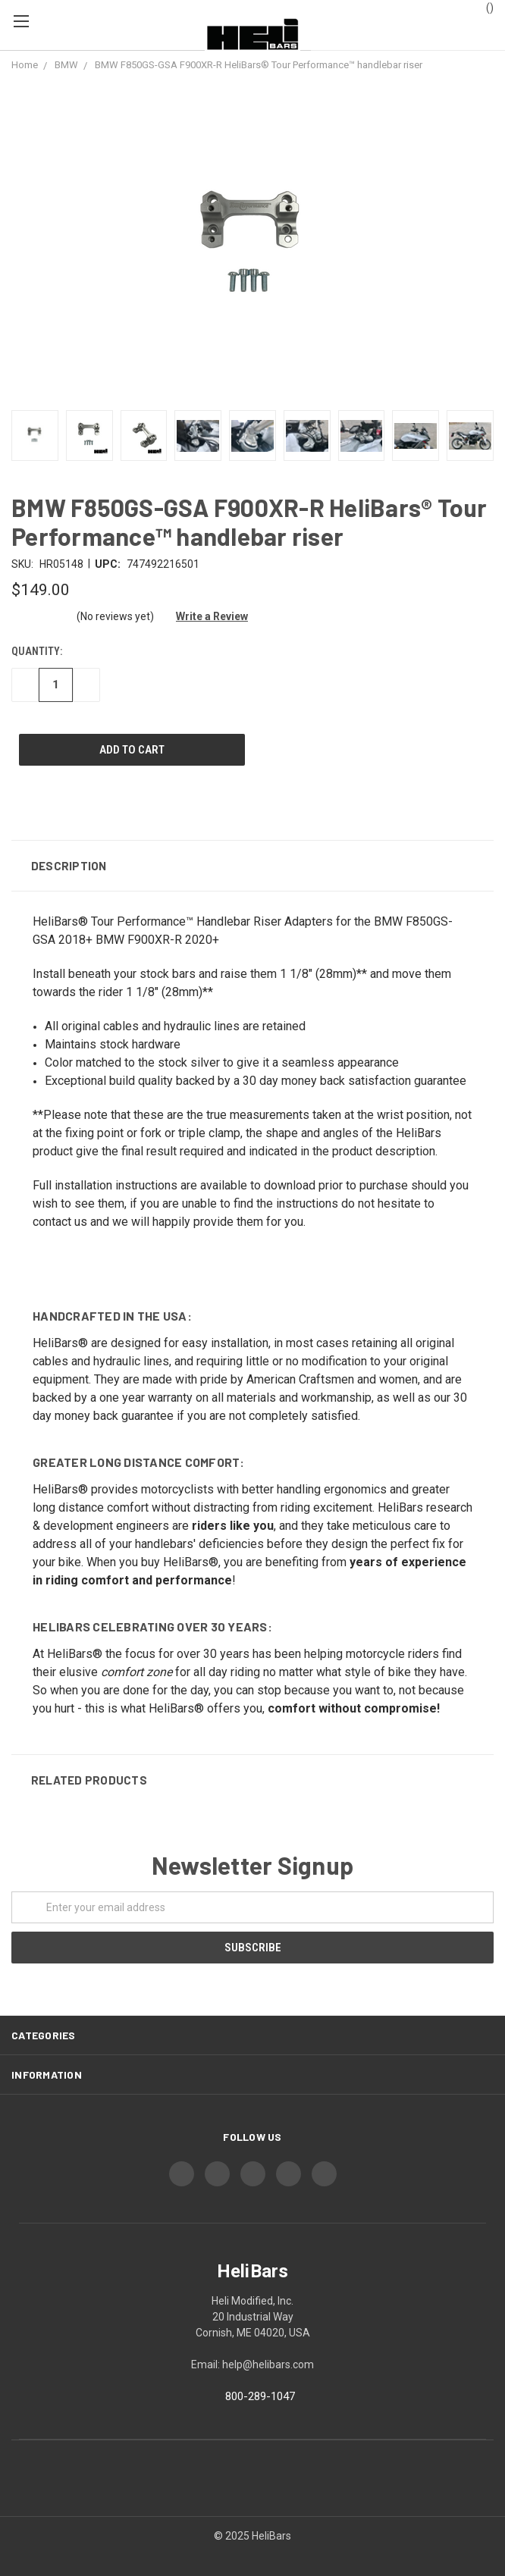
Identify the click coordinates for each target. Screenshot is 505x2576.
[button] (252, 866)
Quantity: (36, 651)
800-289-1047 (260, 2396)
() (483, 7)
